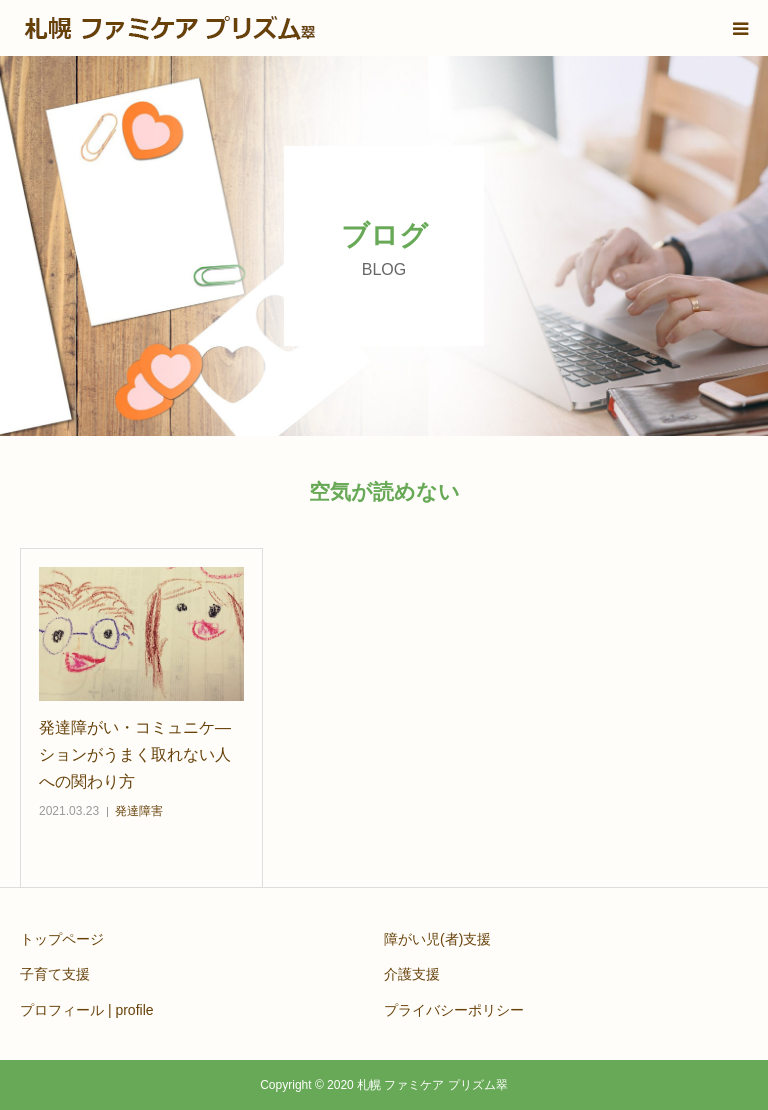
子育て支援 (55, 974)
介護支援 (412, 974)
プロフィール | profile (87, 1010)
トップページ (62, 939)
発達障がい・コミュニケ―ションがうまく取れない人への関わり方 (135, 754)
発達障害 (139, 811)
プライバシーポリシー (454, 1010)
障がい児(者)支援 (437, 939)
